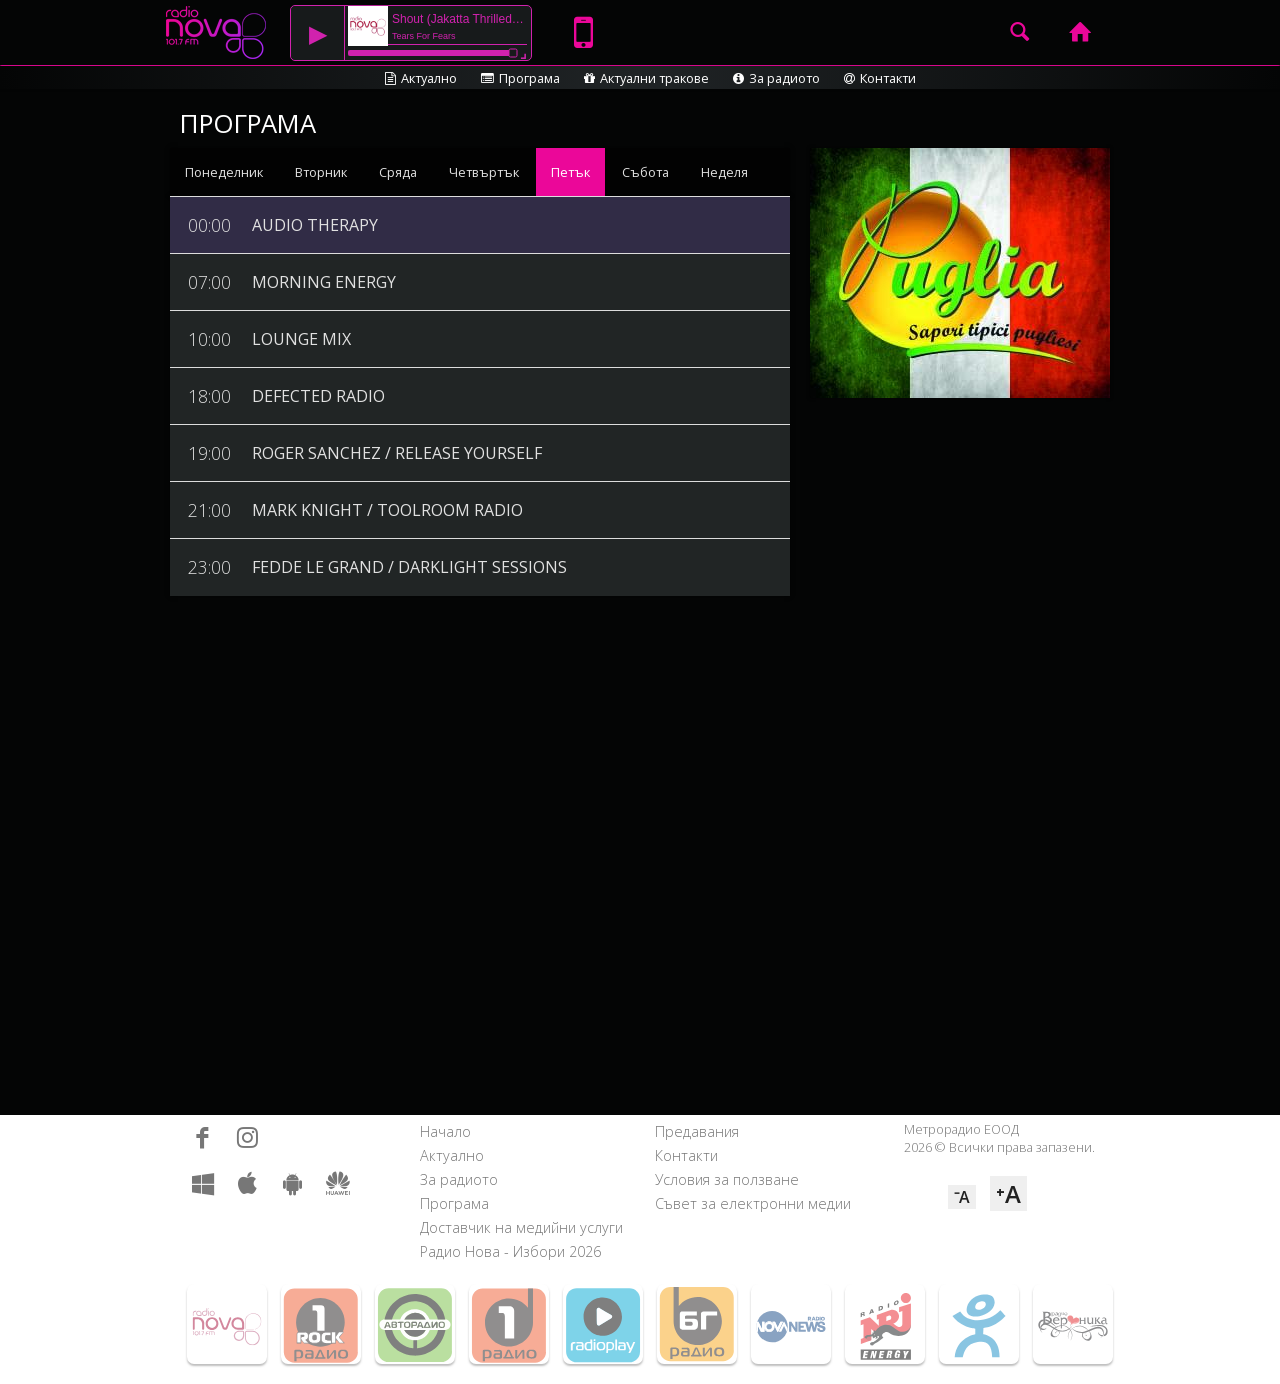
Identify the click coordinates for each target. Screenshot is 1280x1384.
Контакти (880, 78)
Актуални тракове (646, 78)
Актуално (421, 78)
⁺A (1008, 1193)
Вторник (321, 172)
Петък (570, 172)
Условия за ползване (727, 1179)
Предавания (697, 1131)
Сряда (398, 172)
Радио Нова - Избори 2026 (510, 1251)
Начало (445, 1131)
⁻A (962, 1197)
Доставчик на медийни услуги (521, 1227)
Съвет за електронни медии (753, 1203)
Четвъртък (484, 172)
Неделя (724, 172)
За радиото (776, 78)
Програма (520, 78)
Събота (645, 172)
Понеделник (224, 172)
